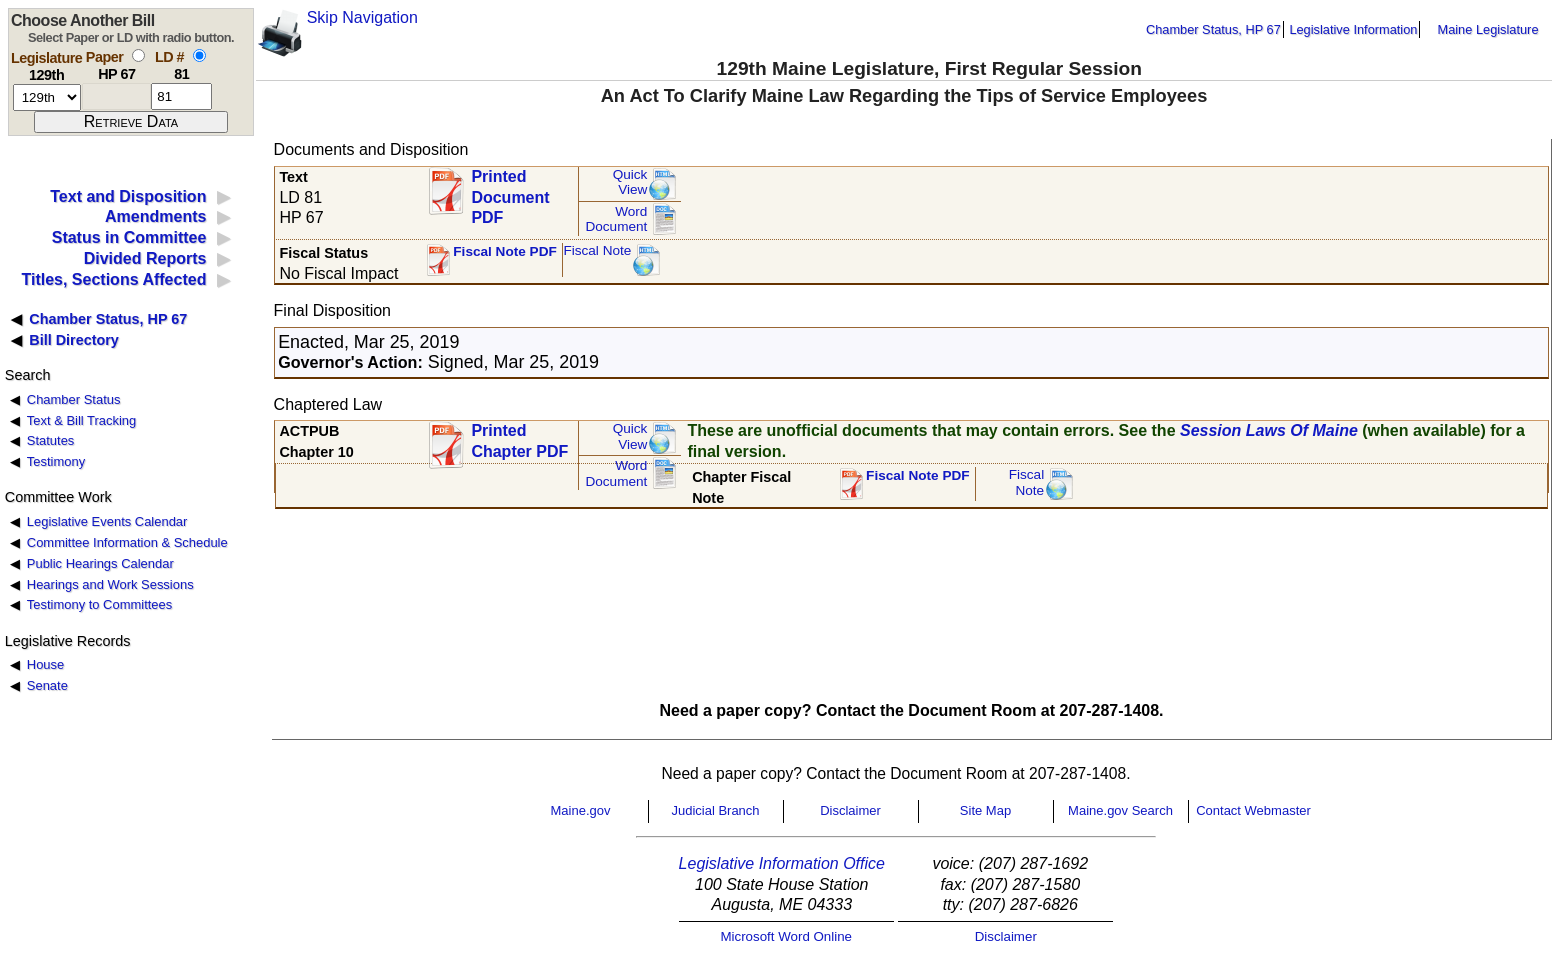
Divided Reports (145, 258)
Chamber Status (74, 399)
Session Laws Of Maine (1269, 430)
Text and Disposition (128, 196)
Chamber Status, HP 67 (1213, 29)
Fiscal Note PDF (505, 251)
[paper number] (116, 96)
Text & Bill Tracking (81, 420)
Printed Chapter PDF (519, 441)
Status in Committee (129, 237)
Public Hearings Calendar (100, 563)
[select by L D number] (199, 55)
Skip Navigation (362, 17)
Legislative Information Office (782, 863)
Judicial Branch (715, 810)
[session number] (47, 97)
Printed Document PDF (510, 191)
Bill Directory (74, 340)
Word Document (616, 219)
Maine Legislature (1487, 29)
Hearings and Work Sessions (110, 584)
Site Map (985, 810)
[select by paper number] (138, 55)
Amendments (155, 216)
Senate (47, 685)
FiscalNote (1027, 482)
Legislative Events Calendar (107, 521)
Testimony (56, 461)
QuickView (630, 182)
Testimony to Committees (99, 604)
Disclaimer (850, 810)
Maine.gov (581, 810)
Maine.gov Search (1120, 810)
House (45, 664)
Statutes (51, 440)
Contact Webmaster (1253, 810)
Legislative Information (1353, 29)
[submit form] (131, 122)
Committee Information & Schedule (127, 542)
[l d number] (181, 96)
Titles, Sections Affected (113, 279)
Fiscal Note (597, 250)
